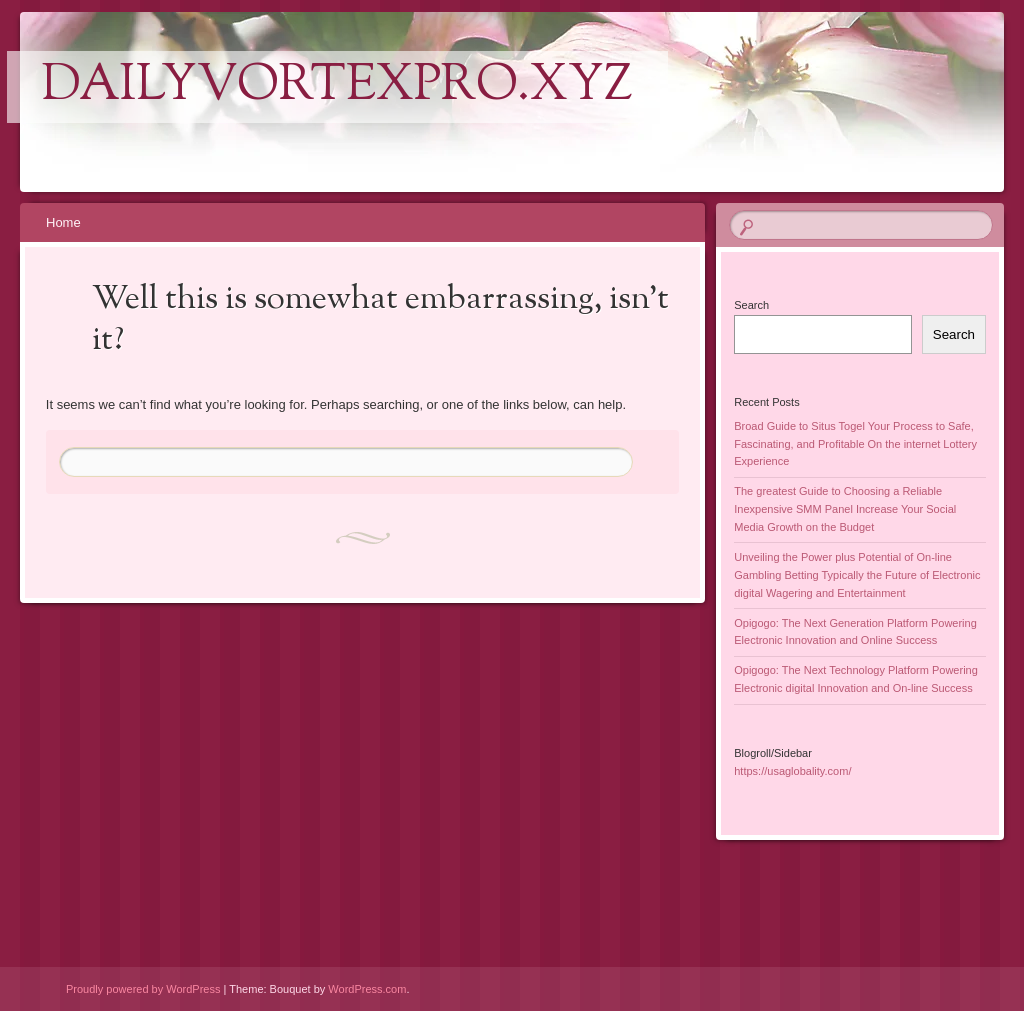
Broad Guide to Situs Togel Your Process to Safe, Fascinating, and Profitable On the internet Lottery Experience (855, 444)
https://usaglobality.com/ (792, 771)
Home (63, 222)
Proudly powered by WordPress (143, 989)
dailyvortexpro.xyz (337, 87)
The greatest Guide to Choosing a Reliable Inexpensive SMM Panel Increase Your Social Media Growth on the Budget (845, 509)
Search (751, 305)
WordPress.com (367, 989)
